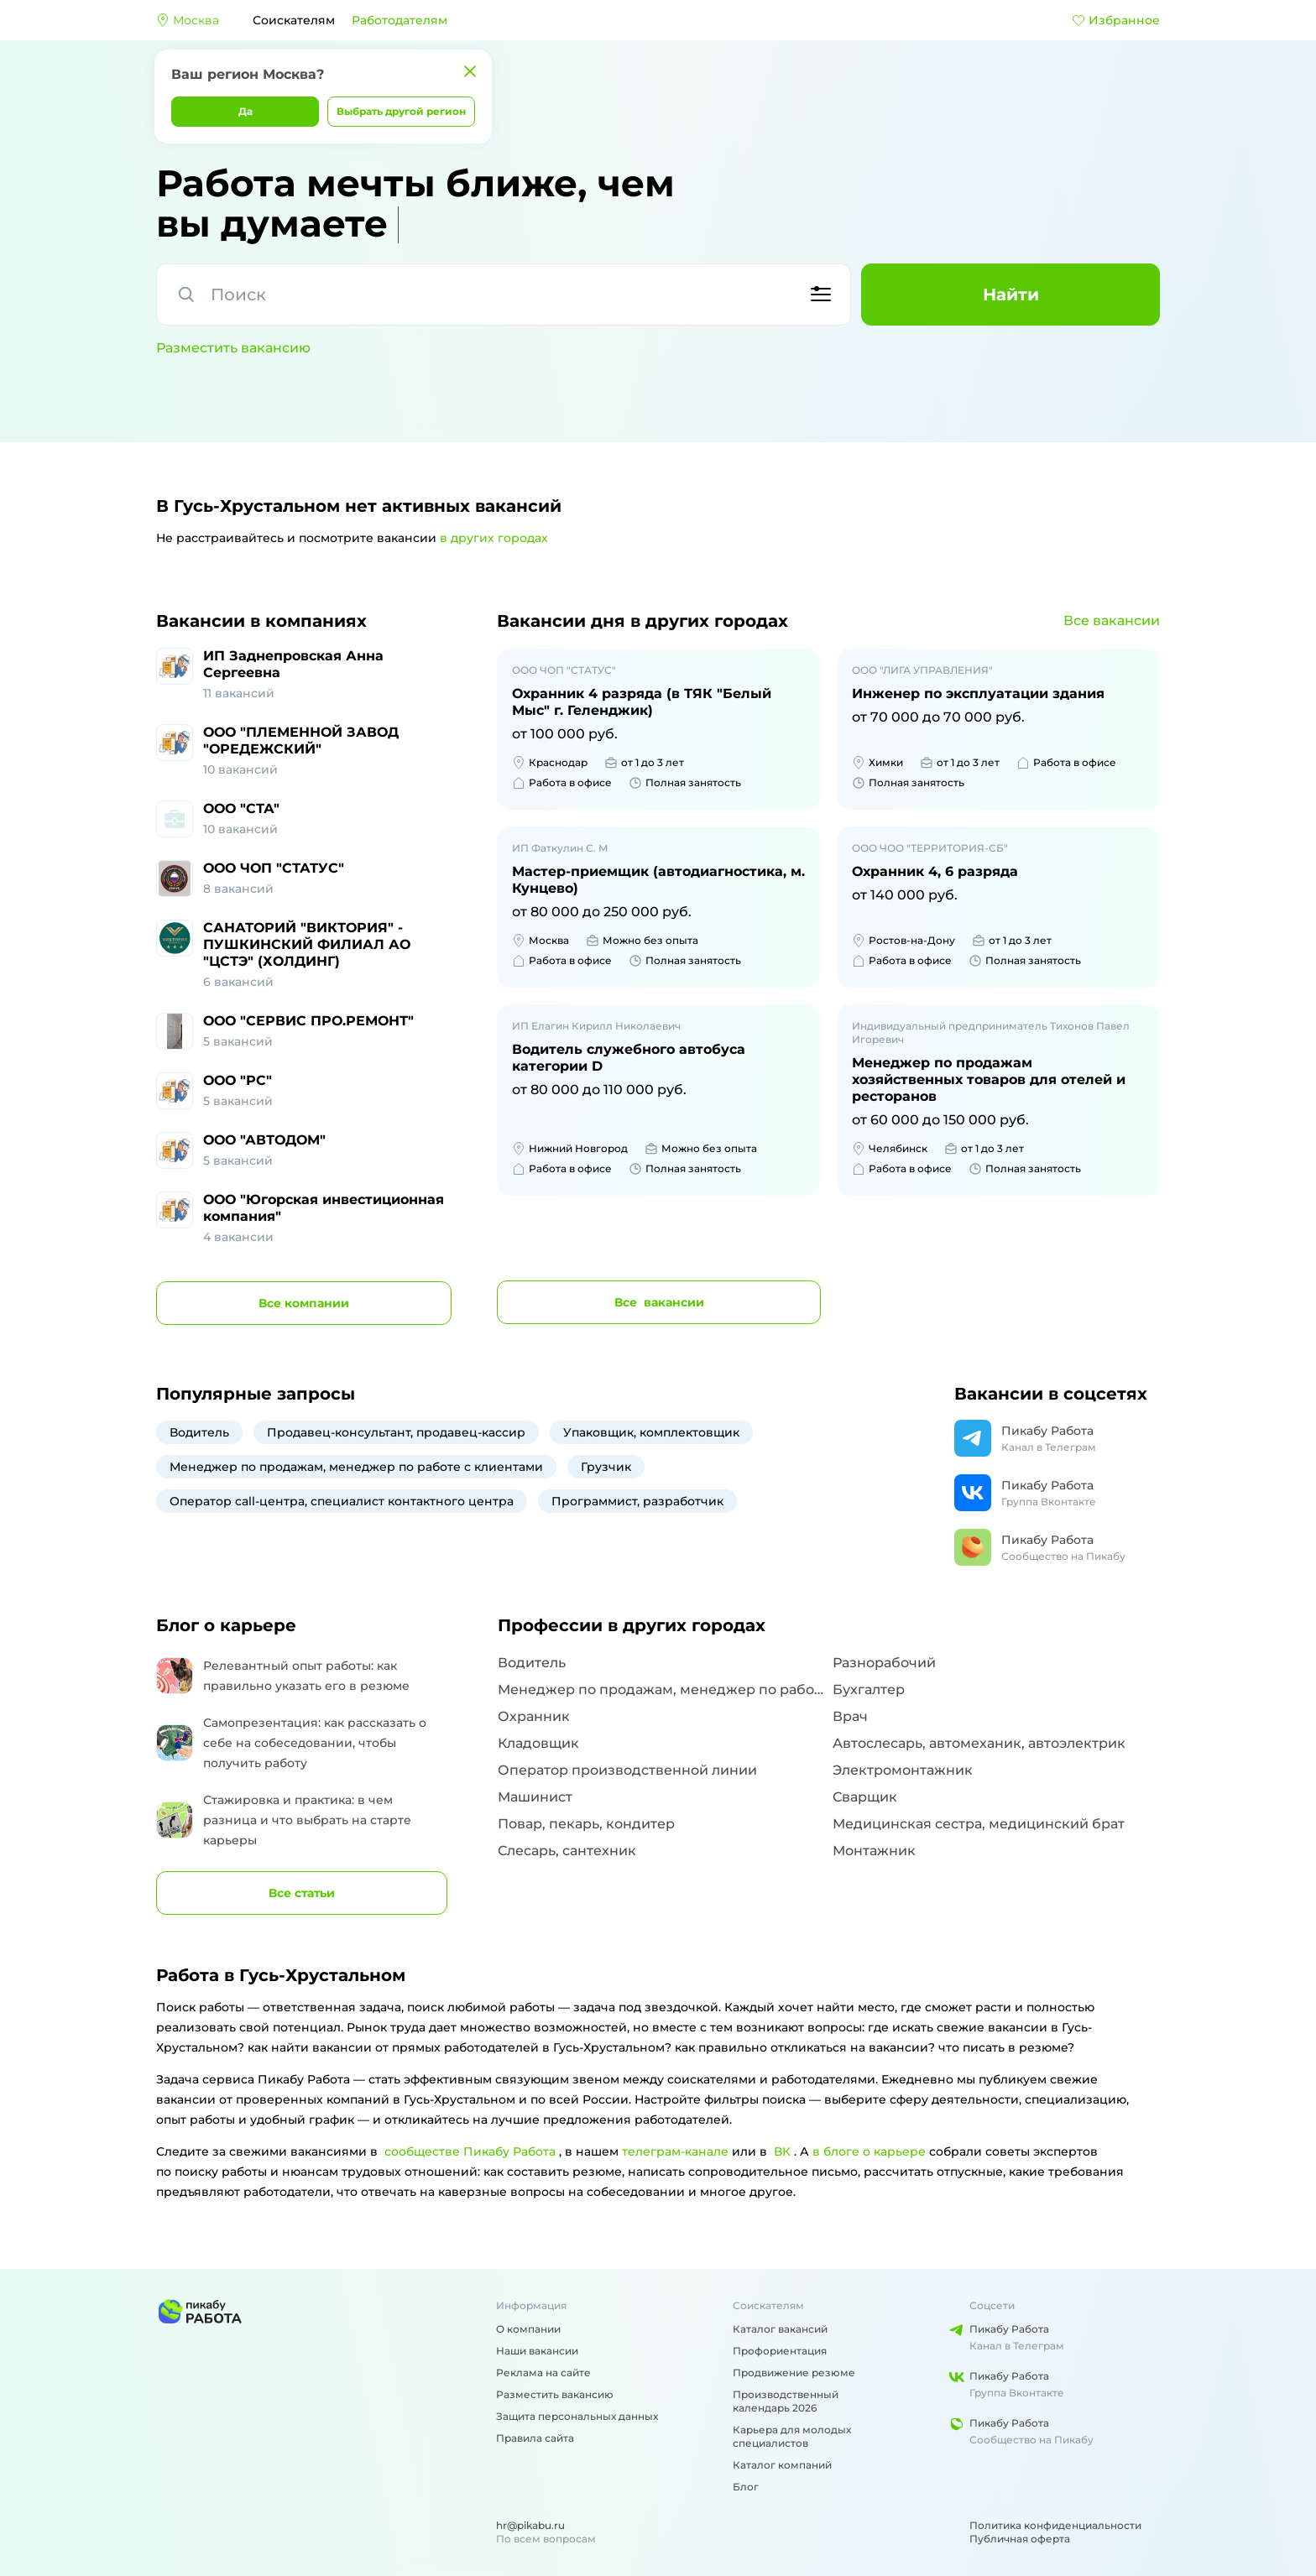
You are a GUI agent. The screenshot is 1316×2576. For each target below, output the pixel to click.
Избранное (1116, 20)
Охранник (534, 1716)
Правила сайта (535, 2438)
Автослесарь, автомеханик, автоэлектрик (979, 1743)
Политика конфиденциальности (1055, 2525)
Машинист (535, 1797)
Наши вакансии (537, 2350)
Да (245, 111)
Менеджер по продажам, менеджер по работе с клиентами (356, 1466)
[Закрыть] (470, 71)
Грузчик (606, 1466)
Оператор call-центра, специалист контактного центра (342, 1501)
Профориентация (780, 2350)
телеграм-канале (675, 2151)
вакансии (659, 1302)
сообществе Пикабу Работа (470, 2151)
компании (303, 1303)
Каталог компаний (782, 2465)
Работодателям (399, 20)
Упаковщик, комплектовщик (651, 1432)
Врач (850, 1716)
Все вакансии (1111, 620)
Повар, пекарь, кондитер (586, 1824)
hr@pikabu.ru (530, 2525)
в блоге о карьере (869, 2151)
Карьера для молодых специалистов (792, 2436)
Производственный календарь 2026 (785, 2401)
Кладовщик (538, 1743)
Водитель (199, 1432)
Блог (746, 2486)
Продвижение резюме (794, 2372)
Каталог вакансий (780, 2329)
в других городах (494, 537)
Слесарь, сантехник (567, 1851)
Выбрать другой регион (401, 111)
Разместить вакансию (233, 348)
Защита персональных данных (577, 2416)
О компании (528, 2329)
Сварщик (865, 1797)
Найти (1011, 294)
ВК (782, 2151)
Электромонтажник (903, 1770)
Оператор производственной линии (627, 1770)
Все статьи (302, 1893)
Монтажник (874, 1851)
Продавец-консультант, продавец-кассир (396, 1432)
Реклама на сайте (543, 2372)
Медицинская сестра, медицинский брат (979, 1824)
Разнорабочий (884, 1663)
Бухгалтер (869, 1689)
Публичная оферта (1019, 2538)
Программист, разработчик (637, 1501)
